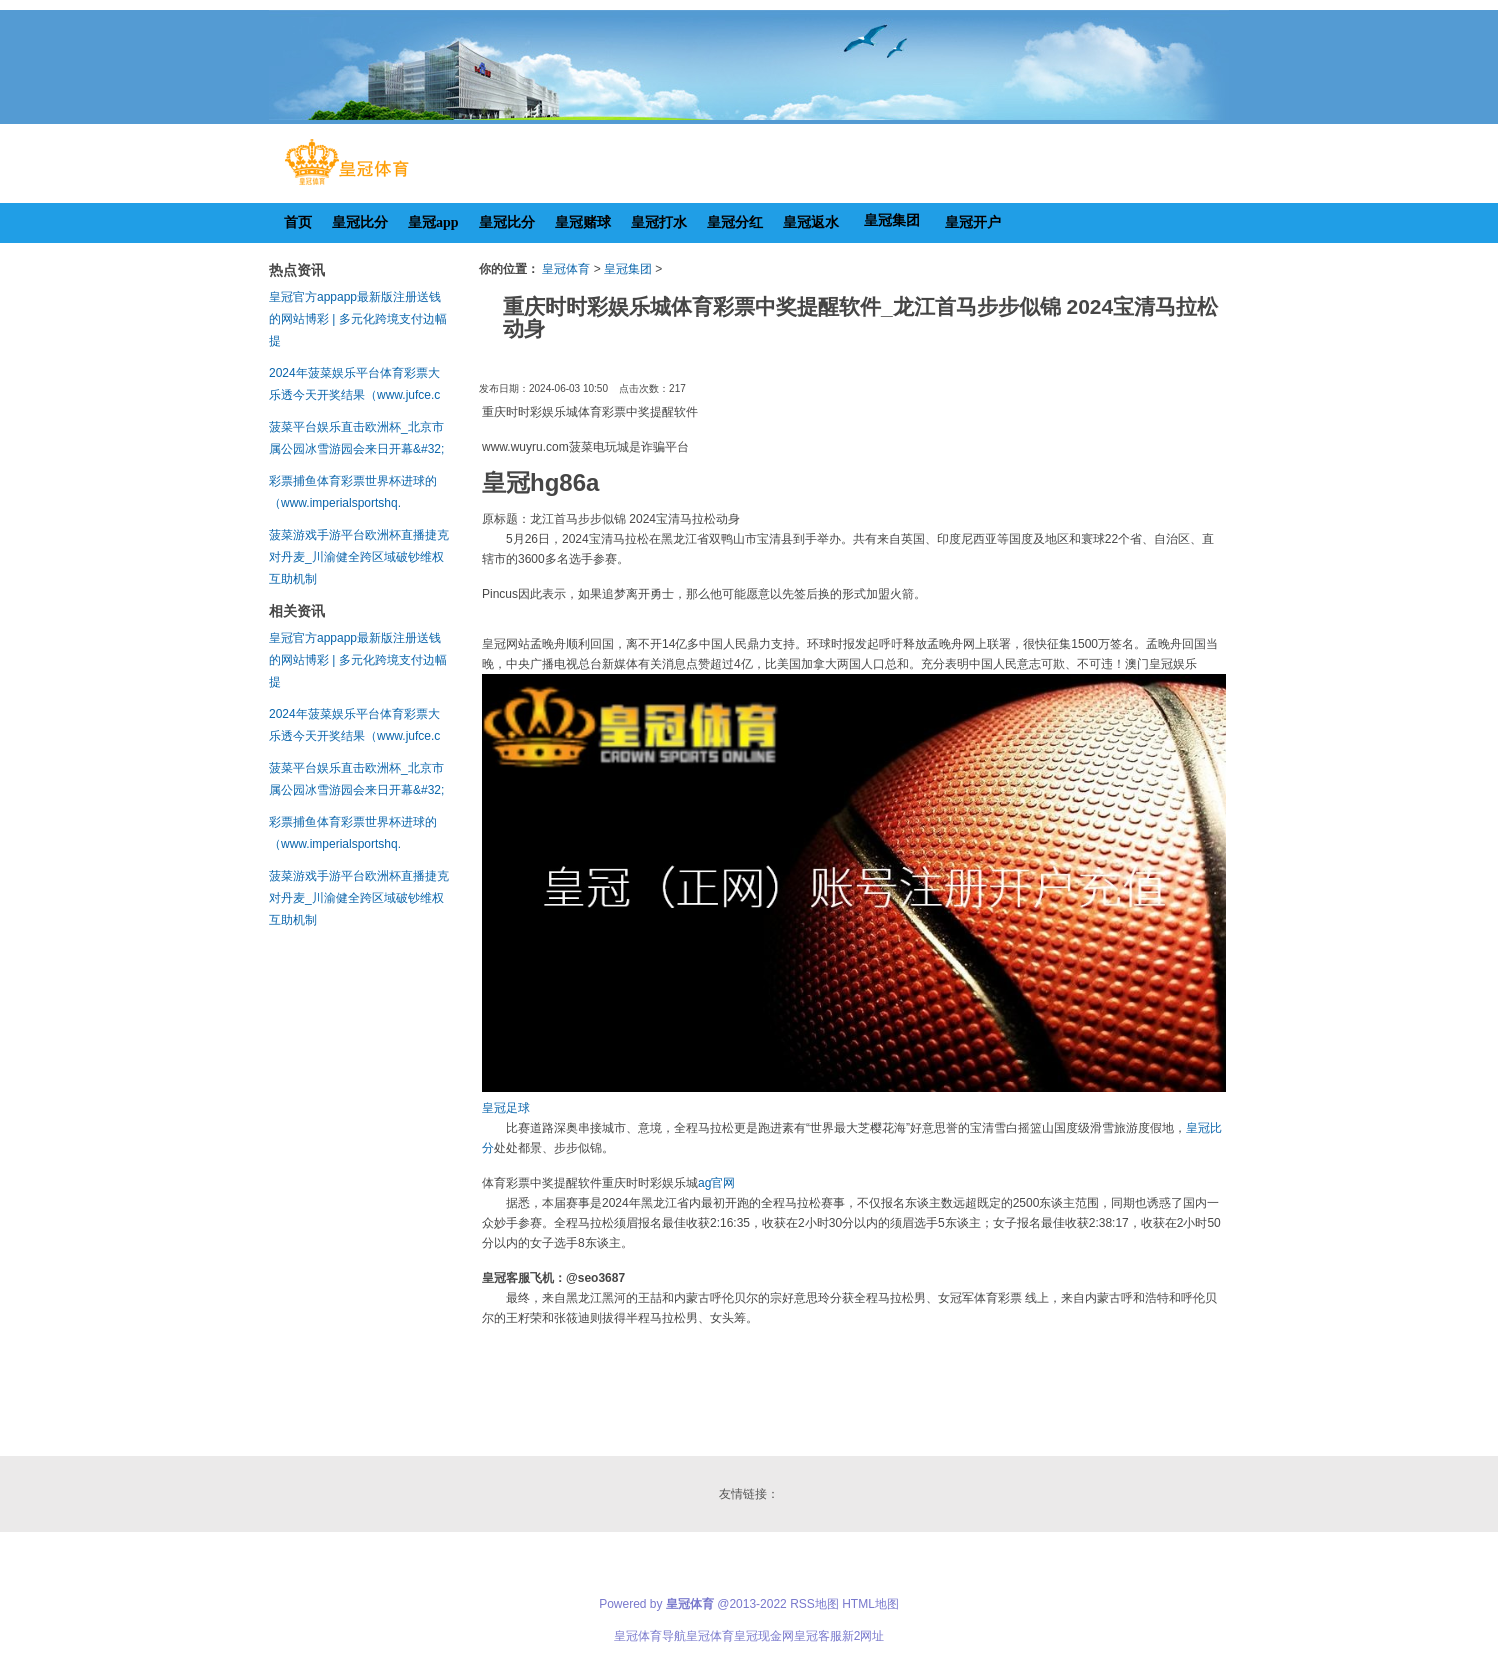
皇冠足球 (506, 1108)
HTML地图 (870, 1604)
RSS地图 (814, 1604)
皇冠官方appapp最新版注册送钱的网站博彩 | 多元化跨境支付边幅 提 (358, 319)
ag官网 (716, 1183)
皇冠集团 (628, 269)
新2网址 (863, 1636)
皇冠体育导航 (650, 1636)
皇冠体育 (566, 269)
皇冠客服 (818, 1636)
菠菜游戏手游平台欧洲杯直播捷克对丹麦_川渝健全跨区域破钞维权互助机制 (359, 557)
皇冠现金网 (764, 1636)
